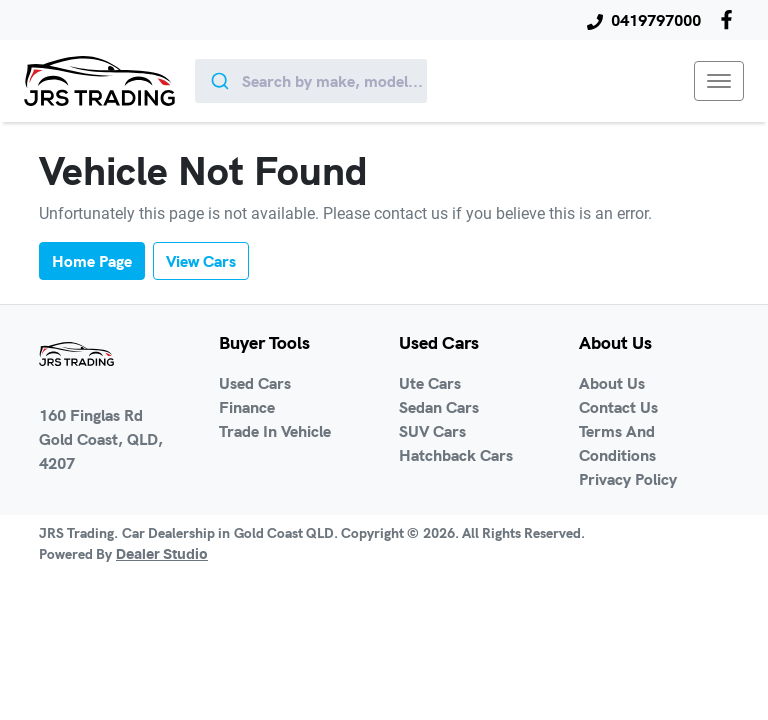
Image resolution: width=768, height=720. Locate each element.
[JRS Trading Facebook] (730, 19)
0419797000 (656, 20)
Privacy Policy (628, 479)
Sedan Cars (439, 407)
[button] (719, 81)
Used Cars (255, 383)
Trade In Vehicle (275, 431)
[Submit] (218, 81)
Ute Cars (430, 383)
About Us (612, 383)
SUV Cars (432, 431)
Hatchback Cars (456, 455)
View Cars (201, 261)
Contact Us (618, 407)
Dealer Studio (162, 555)
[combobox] (311, 81)
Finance (247, 407)
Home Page (92, 261)
